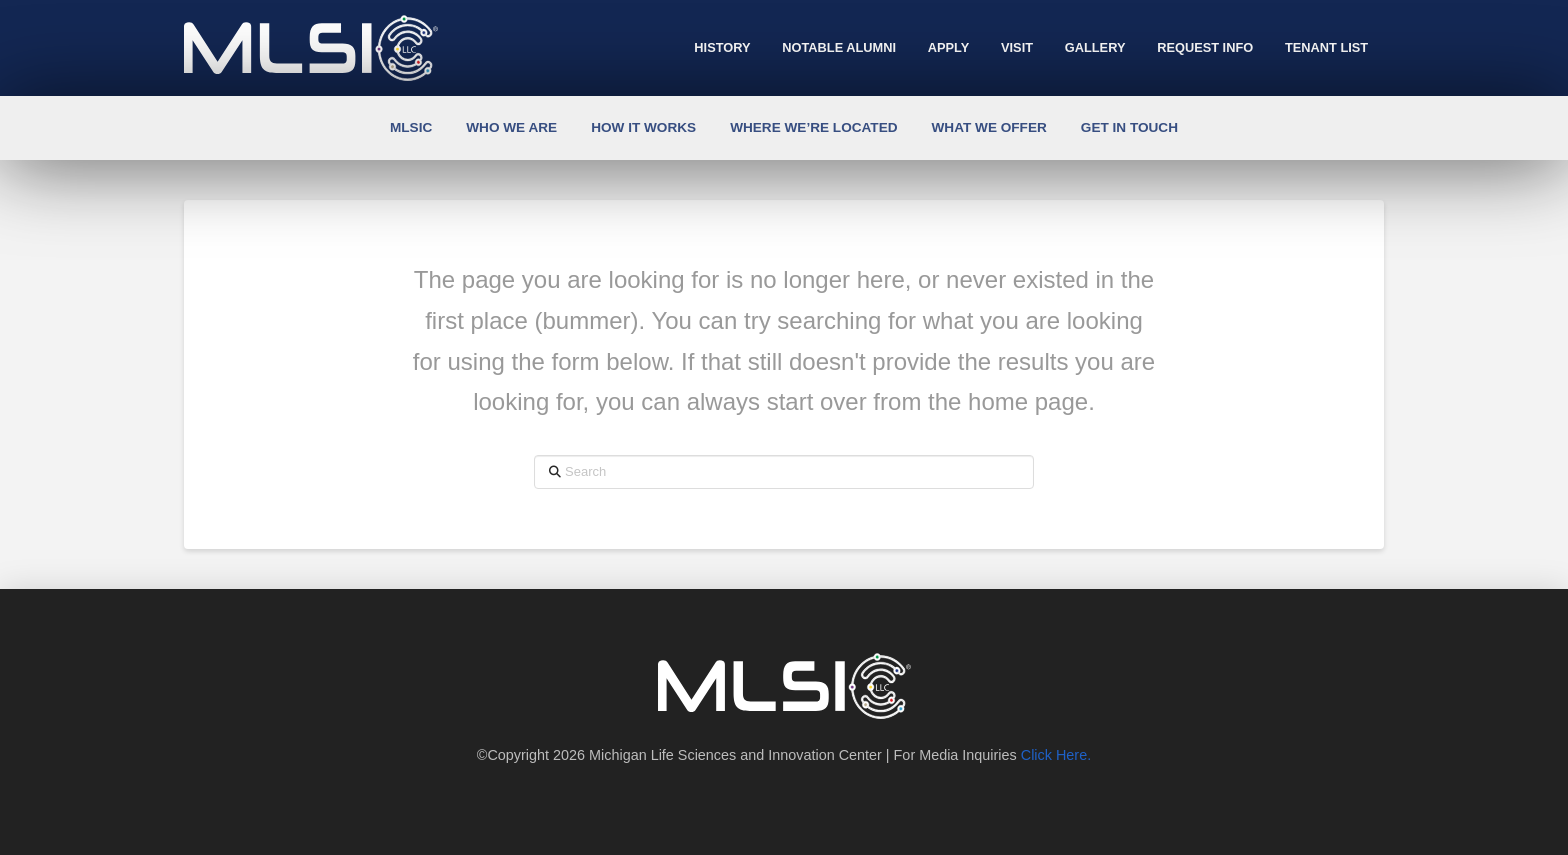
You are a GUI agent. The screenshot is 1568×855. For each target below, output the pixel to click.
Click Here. (1056, 755)
